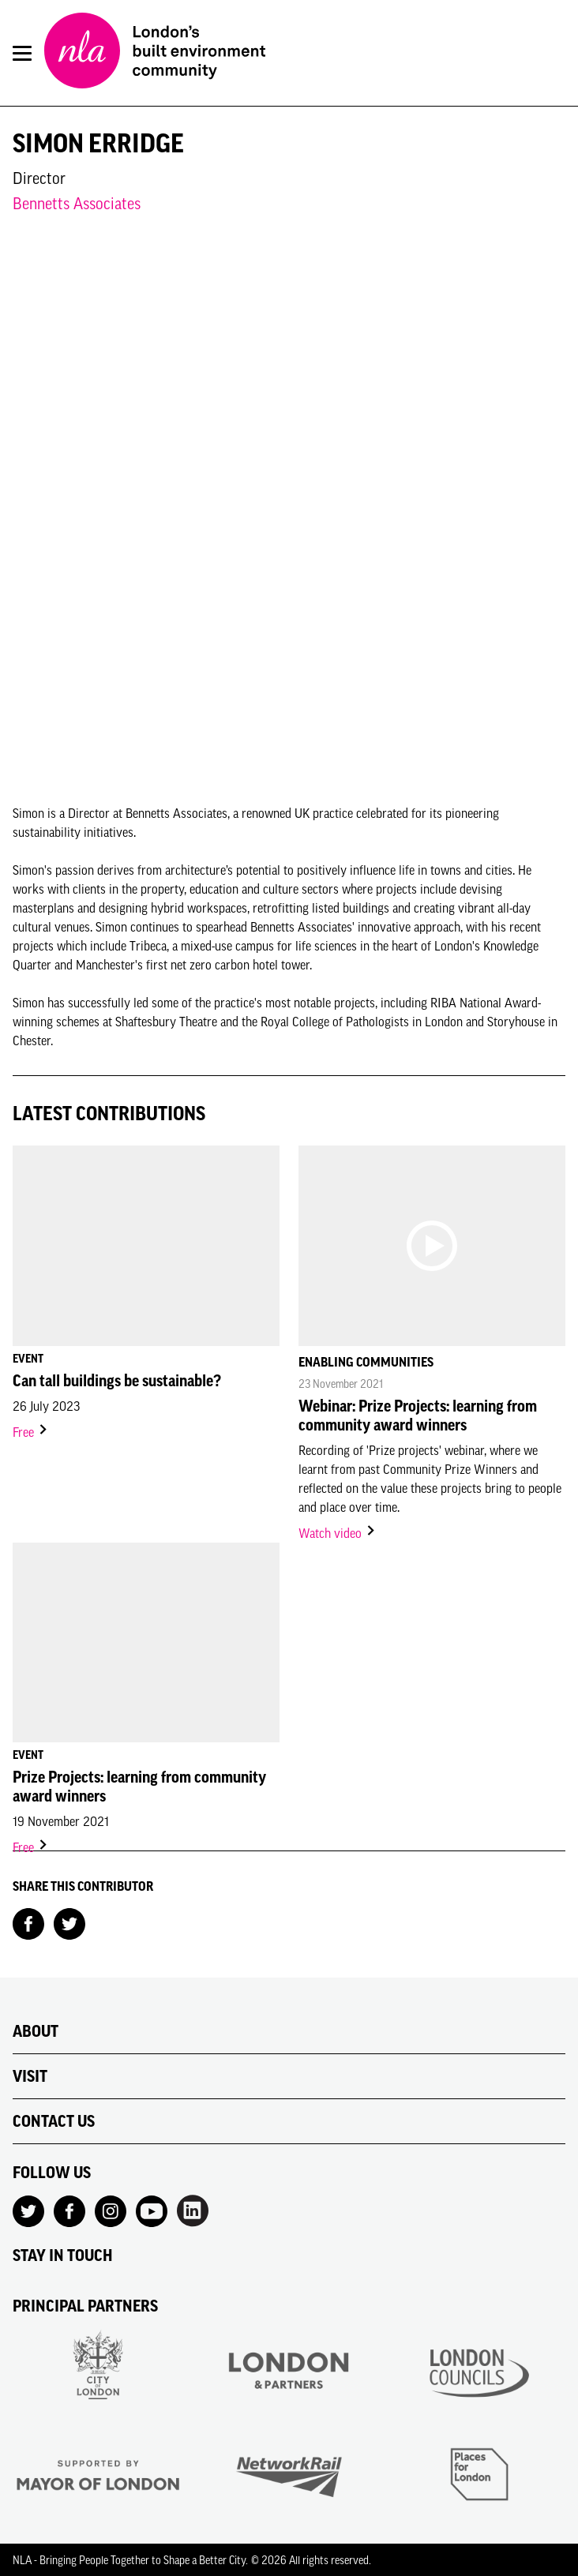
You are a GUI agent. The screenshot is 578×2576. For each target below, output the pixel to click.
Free (31, 1432)
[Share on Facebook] (28, 1922)
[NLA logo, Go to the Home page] (154, 53)
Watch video (337, 1533)
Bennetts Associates (77, 203)
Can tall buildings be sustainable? (117, 1380)
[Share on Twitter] (69, 1922)
